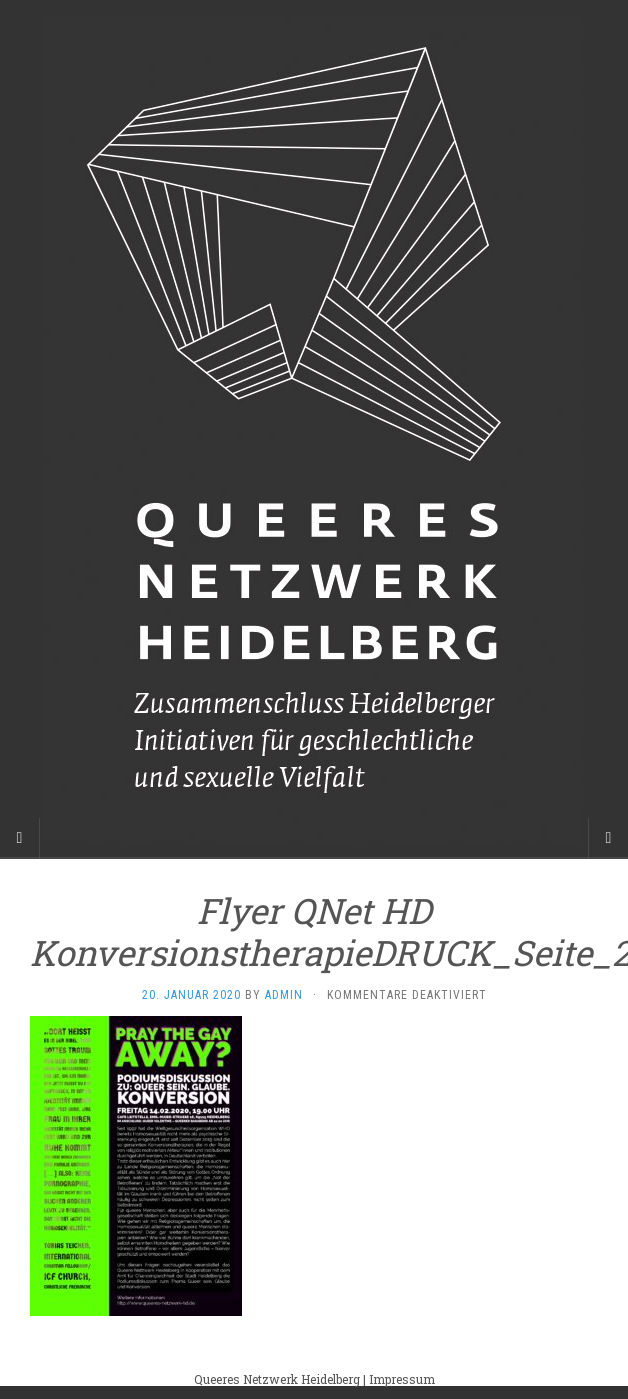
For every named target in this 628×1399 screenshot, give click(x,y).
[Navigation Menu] (608, 838)
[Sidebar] (20, 838)
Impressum (402, 1379)
